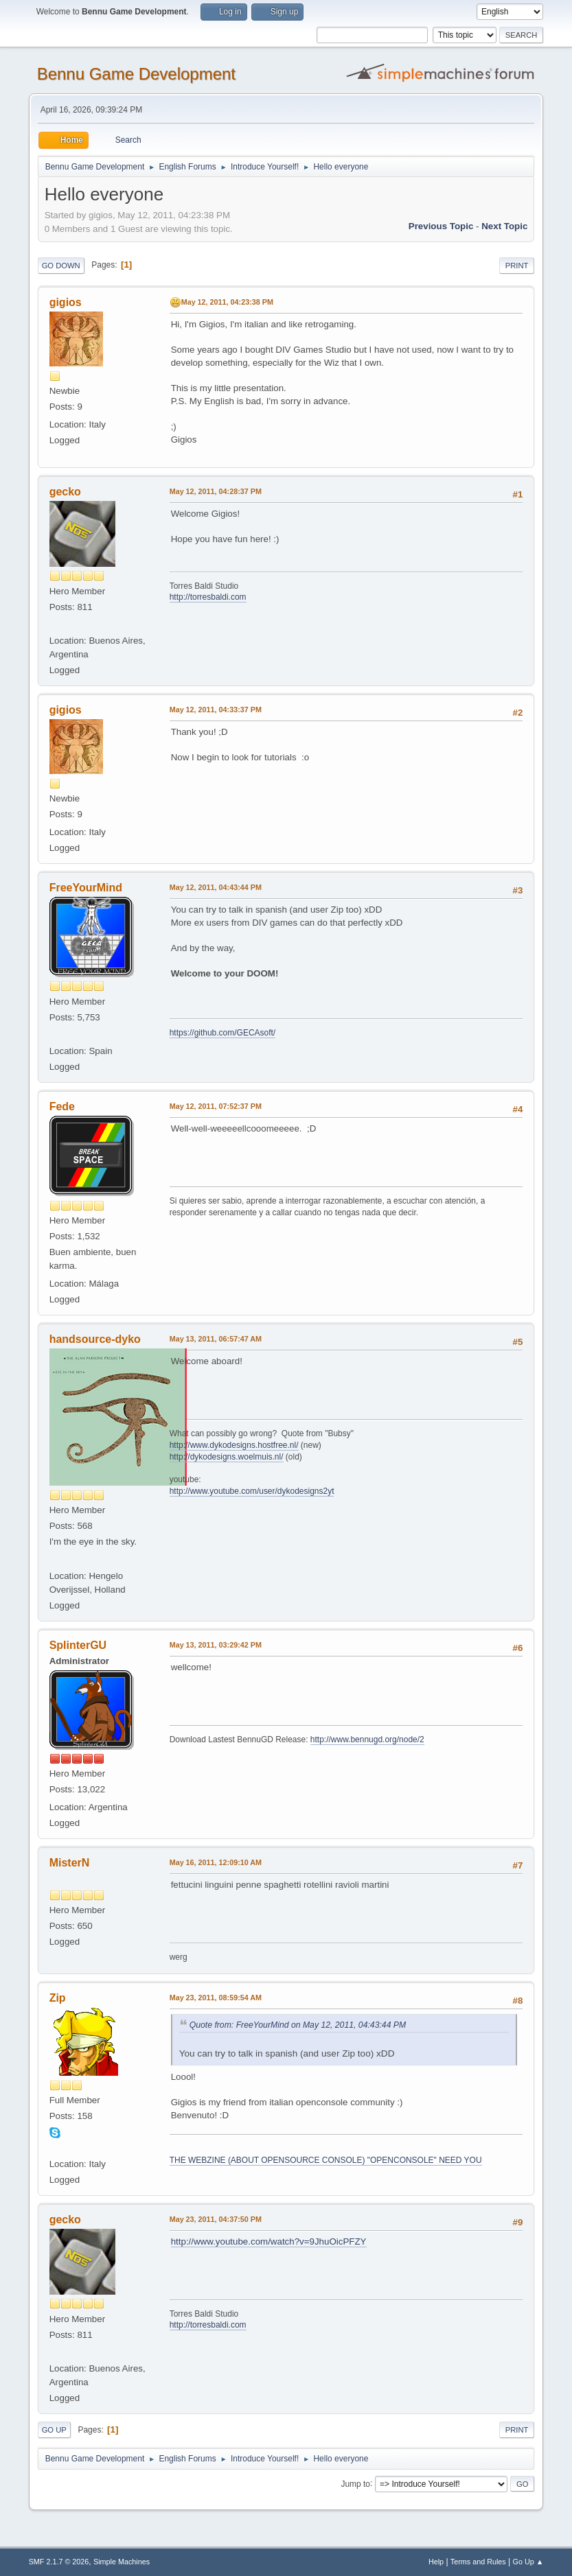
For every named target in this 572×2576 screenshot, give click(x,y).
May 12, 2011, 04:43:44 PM (216, 887)
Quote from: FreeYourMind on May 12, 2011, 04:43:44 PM (298, 2025)
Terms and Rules (478, 2561)
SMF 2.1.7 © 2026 (59, 2561)
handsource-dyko (95, 1339)
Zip (57, 1998)
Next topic (504, 226)
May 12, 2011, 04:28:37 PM (216, 491)
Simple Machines (121, 2561)
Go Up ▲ (528, 2561)
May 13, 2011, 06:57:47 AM (216, 1339)
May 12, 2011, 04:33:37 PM (216, 709)
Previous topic (441, 226)
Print (517, 265)
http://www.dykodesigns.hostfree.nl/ (234, 1445)
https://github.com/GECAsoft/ (223, 1033)
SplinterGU (77, 1645)
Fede (62, 1106)
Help (436, 2561)
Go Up (54, 2430)
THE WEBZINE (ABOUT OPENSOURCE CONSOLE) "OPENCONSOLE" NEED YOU (326, 2160)
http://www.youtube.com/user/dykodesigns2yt (252, 1491)
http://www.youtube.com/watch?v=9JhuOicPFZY (269, 2241)
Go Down (61, 265)
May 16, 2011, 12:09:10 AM (216, 1862)
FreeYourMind (85, 887)
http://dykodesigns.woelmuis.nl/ (227, 1457)
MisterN (69, 1863)
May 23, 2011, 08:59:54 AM (216, 1997)
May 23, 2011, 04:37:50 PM (216, 2219)
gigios (65, 302)
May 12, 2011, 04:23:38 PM (227, 302)
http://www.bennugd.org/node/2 (367, 1739)
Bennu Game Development (136, 74)
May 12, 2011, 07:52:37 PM (216, 1106)
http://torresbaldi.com (208, 597)
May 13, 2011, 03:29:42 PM (216, 1645)
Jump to (355, 2483)
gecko (65, 491)
